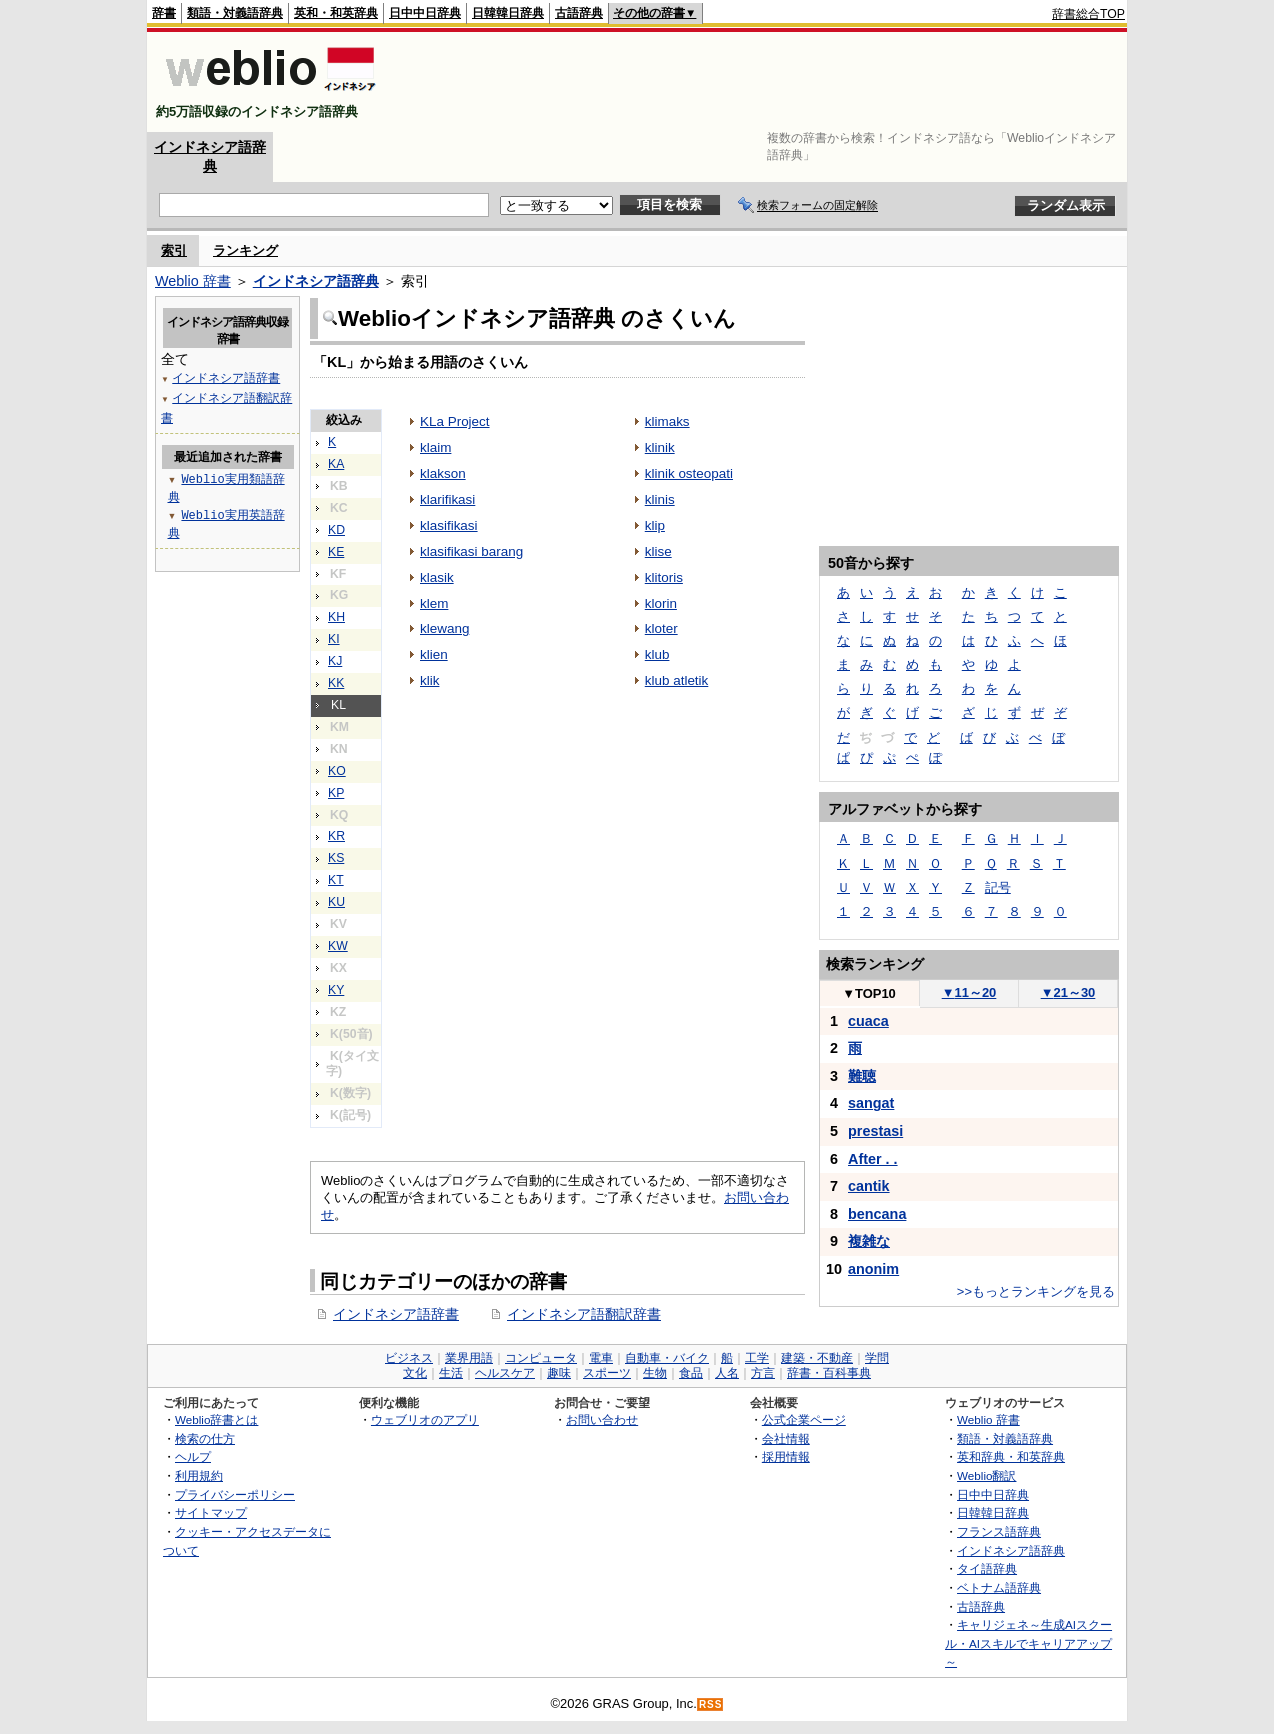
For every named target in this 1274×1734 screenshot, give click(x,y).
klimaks (667, 421)
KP (336, 793)
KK (336, 683)
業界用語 (469, 1358)
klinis (660, 499)
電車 (601, 1358)
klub (657, 654)
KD (336, 530)
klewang (444, 628)
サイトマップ (211, 1512)
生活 (451, 1373)
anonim (873, 1269)
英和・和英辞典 (336, 13)
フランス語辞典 (999, 1531)
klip (655, 525)
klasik (437, 577)
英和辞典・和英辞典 (1011, 1456)
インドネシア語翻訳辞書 (584, 1314)
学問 (877, 1358)
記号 (998, 887)
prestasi (875, 1131)
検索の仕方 (205, 1438)
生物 (655, 1373)
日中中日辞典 (425, 13)
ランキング (245, 250)
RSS (711, 1704)
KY (336, 990)
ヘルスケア (505, 1373)
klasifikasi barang (471, 551)
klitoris (664, 577)
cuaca (868, 1021)
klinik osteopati (689, 473)
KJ (335, 661)
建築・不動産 (817, 1358)
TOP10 (869, 993)
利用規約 (199, 1475)
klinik (660, 447)
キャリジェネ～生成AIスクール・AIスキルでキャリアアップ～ (1028, 1643)
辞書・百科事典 (829, 1373)
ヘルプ (193, 1456)
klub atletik (677, 680)
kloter (661, 628)
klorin (661, 603)
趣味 (559, 1373)
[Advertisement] (761, 82)
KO (337, 771)
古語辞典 (579, 13)
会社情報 (786, 1438)
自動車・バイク (667, 1358)
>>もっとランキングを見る (1036, 1291)
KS (336, 858)
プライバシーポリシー (235, 1494)
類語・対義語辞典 (235, 13)
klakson (443, 473)
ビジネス (409, 1358)
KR (336, 836)
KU (336, 902)
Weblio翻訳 (986, 1475)
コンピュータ (541, 1358)
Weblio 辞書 (193, 281)
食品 (691, 1373)
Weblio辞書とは (216, 1419)
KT (336, 880)
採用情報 (786, 1456)
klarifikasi (447, 499)
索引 (174, 250)
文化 (415, 1373)
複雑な (869, 1241)
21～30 (1068, 992)
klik (429, 680)
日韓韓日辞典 (508, 13)
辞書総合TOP (1088, 14)
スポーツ (607, 1373)
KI (334, 639)
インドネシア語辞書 (396, 1314)
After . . (873, 1159)
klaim (435, 447)
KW (338, 946)
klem (434, 603)
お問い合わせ (602, 1419)
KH (336, 617)
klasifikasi (449, 525)
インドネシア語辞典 (316, 281)
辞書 (164, 13)
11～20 (969, 992)
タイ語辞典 (987, 1568)
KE (336, 552)
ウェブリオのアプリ (425, 1419)
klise (658, 551)
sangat (871, 1103)
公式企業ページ (804, 1419)
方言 (763, 1373)
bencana (877, 1214)
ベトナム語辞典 (999, 1587)
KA (336, 464)
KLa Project (455, 421)
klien (434, 654)
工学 (757, 1358)
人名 (727, 1373)
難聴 (862, 1076)
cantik (869, 1186)
